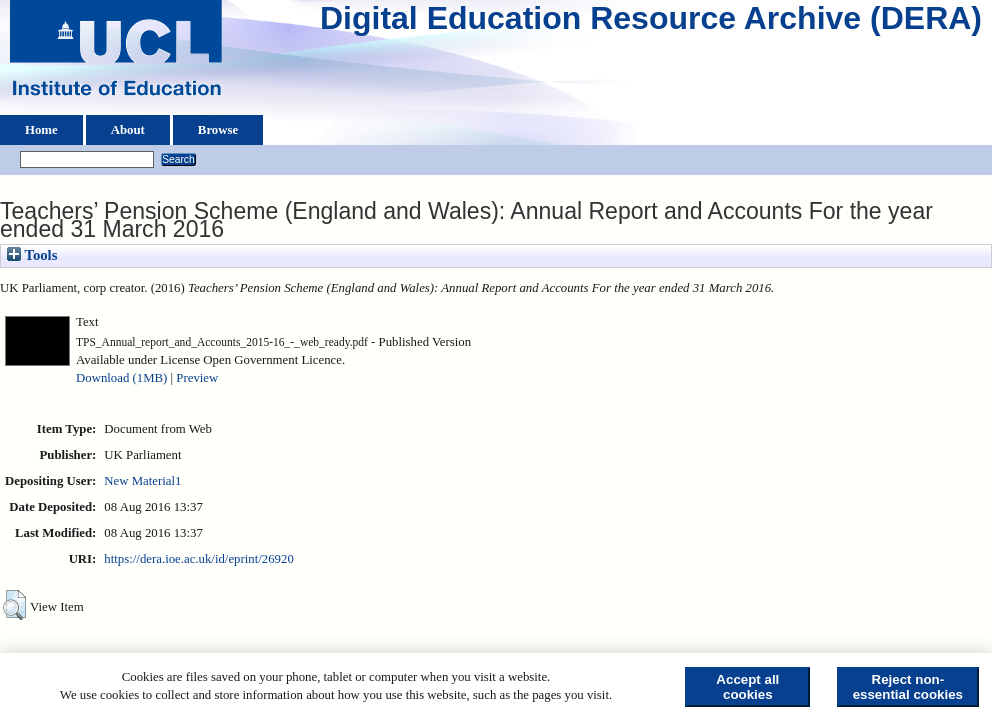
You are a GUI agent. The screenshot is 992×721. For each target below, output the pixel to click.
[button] (14, 605)
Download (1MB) (121, 378)
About (128, 130)
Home (41, 130)
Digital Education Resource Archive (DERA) (651, 23)
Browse (218, 130)
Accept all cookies (747, 687)
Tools (32, 255)
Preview (197, 378)
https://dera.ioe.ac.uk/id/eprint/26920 (198, 559)
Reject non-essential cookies (908, 687)
